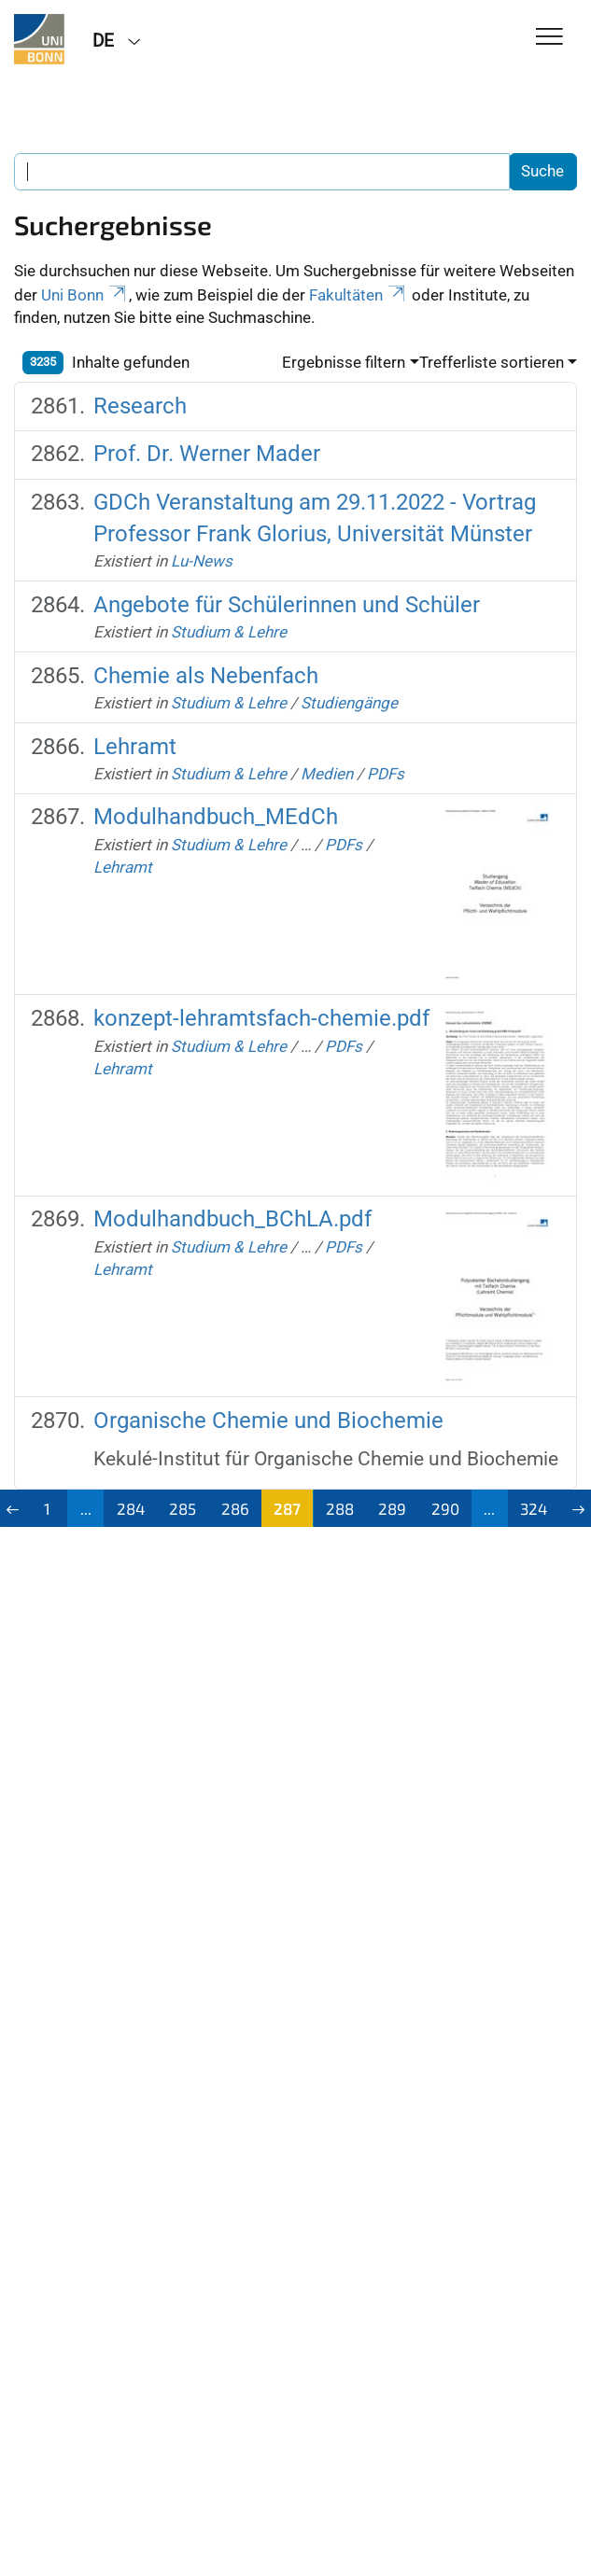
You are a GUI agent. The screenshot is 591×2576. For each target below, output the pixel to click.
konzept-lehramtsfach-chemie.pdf (261, 1018)
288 (340, 1508)
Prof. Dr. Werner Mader (206, 454)
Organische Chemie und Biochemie (268, 1420)
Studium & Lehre (229, 632)
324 (533, 1508)
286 (235, 1508)
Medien (327, 773)
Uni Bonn (85, 295)
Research (140, 406)
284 (131, 1508)
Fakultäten (358, 295)
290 (445, 1508)
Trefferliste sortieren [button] (491, 362)
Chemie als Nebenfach (205, 676)
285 (182, 1508)
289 (392, 1508)
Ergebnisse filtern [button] (343, 362)
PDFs (385, 773)
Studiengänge (349, 702)
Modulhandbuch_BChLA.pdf (232, 1219)
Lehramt (134, 747)
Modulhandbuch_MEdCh (215, 817)
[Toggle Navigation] (549, 38)
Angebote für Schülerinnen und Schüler (286, 605)
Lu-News (201, 561)
